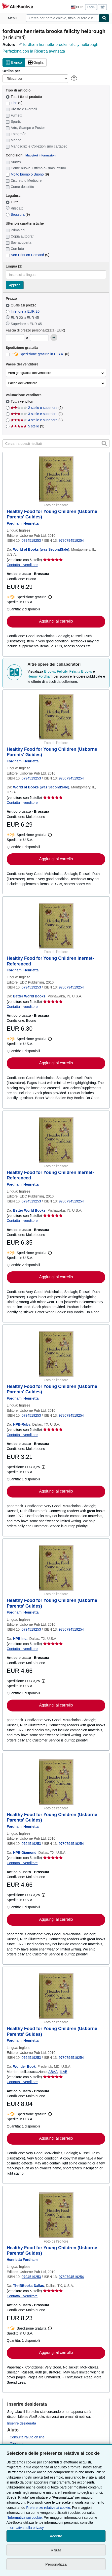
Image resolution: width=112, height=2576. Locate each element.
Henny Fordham (40, 676)
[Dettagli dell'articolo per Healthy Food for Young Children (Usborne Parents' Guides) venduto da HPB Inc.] (56, 1568)
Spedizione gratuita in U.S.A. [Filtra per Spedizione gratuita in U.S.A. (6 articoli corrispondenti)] (37, 354)
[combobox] (62, 18)
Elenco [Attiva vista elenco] (14, 62)
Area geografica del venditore (29, 373)
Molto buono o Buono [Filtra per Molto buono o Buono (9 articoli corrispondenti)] (27, 174)
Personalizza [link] (56, 2564)
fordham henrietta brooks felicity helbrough (60, 44)
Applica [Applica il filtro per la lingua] (14, 285)
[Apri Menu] (11, 18)
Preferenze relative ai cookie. (48, 2508)
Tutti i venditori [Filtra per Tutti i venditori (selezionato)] (22, 401)
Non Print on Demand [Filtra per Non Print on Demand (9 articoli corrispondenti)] (27, 255)
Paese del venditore (22, 383)
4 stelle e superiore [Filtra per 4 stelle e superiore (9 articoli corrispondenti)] (37, 420)
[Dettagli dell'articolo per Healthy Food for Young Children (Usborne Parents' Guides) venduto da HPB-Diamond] (56, 1782)
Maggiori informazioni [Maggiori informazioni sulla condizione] (40, 155)
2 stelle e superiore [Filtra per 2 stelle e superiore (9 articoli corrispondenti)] (37, 408)
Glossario (17, 2444)
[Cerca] (104, 18)
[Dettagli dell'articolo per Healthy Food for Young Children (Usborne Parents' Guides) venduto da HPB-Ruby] (56, 1354)
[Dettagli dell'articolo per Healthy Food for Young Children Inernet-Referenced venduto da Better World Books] (56, 926)
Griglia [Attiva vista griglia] (35, 62)
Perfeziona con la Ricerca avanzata (33, 51)
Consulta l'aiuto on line (27, 2437)
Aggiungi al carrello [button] (56, 621)
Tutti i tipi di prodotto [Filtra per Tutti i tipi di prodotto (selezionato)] (24, 97)
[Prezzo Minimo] (15, 337)
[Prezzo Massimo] (39, 337)
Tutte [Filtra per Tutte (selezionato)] (12, 202)
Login (91, 7)
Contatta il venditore (22, 565)
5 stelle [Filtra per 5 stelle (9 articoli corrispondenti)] (27, 426)
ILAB (63, 2072)
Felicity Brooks (80, 671)
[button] (104, 443)
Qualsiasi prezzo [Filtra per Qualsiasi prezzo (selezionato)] (21, 305)
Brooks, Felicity (56, 671)
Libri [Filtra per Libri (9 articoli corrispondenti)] (14, 103)
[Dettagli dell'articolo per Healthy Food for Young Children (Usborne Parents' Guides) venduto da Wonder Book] (56, 1996)
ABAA (53, 2072)
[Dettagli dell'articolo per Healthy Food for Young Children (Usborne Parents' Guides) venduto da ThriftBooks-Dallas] (56, 2215)
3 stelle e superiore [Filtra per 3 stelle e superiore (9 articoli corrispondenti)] (37, 414)
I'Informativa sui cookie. (24, 2517)
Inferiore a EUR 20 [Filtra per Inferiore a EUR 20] (23, 311)
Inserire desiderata (21, 2423)
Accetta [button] (56, 2536)
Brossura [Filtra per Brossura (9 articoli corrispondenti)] (18, 214)
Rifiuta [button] (56, 2550)
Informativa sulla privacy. (25, 2528)
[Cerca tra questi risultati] (56, 443)
